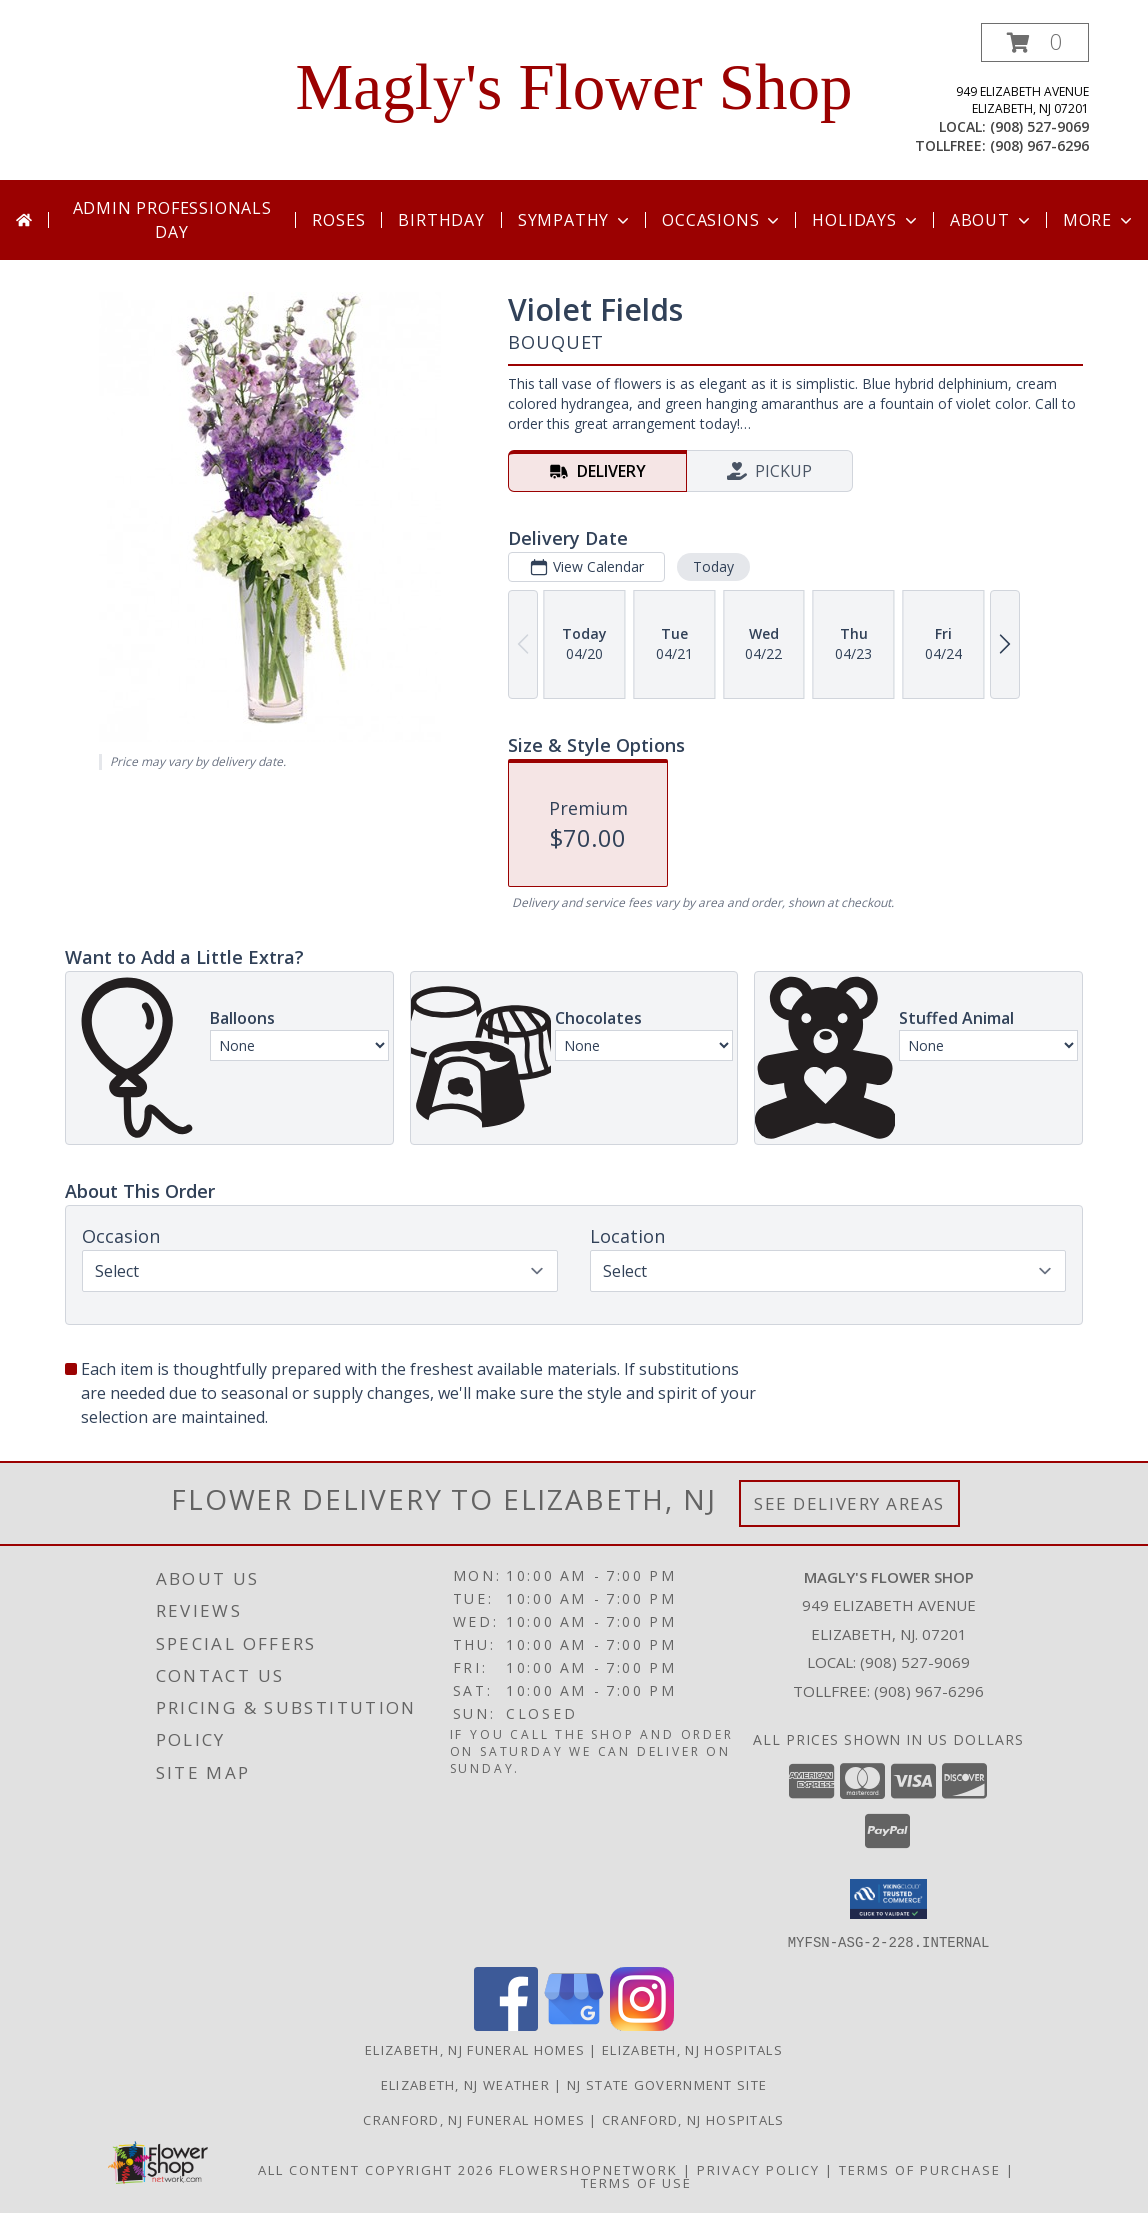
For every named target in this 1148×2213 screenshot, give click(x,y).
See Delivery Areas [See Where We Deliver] (849, 1503)
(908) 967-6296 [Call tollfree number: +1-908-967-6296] (1039, 145)
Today (713, 566)
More (1099, 220)
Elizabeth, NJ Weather (465, 2084)
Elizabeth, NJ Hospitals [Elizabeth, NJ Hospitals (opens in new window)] (692, 2049)
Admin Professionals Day (172, 220)
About (992, 220)
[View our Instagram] (642, 2024)
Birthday (441, 220)
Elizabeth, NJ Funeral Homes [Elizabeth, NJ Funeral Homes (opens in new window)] (475, 2049)
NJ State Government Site (667, 2084)
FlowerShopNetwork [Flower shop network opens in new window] (588, 2169)
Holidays (866, 220)
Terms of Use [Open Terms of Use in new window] (636, 2182)
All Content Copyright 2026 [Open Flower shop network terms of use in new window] (376, 2169)
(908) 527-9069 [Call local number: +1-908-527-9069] (1039, 126)
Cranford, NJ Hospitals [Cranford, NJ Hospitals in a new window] (693, 2119)
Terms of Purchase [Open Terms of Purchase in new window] (920, 2169)
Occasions (722, 220)
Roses (338, 220)
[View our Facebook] (506, 2024)
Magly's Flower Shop (573, 87)
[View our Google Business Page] (574, 2024)
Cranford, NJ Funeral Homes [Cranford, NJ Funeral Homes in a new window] (476, 2119)
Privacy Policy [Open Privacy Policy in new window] (758, 2169)
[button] (1035, 42)
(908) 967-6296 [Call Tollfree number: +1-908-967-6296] (929, 1691)
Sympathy (575, 220)
